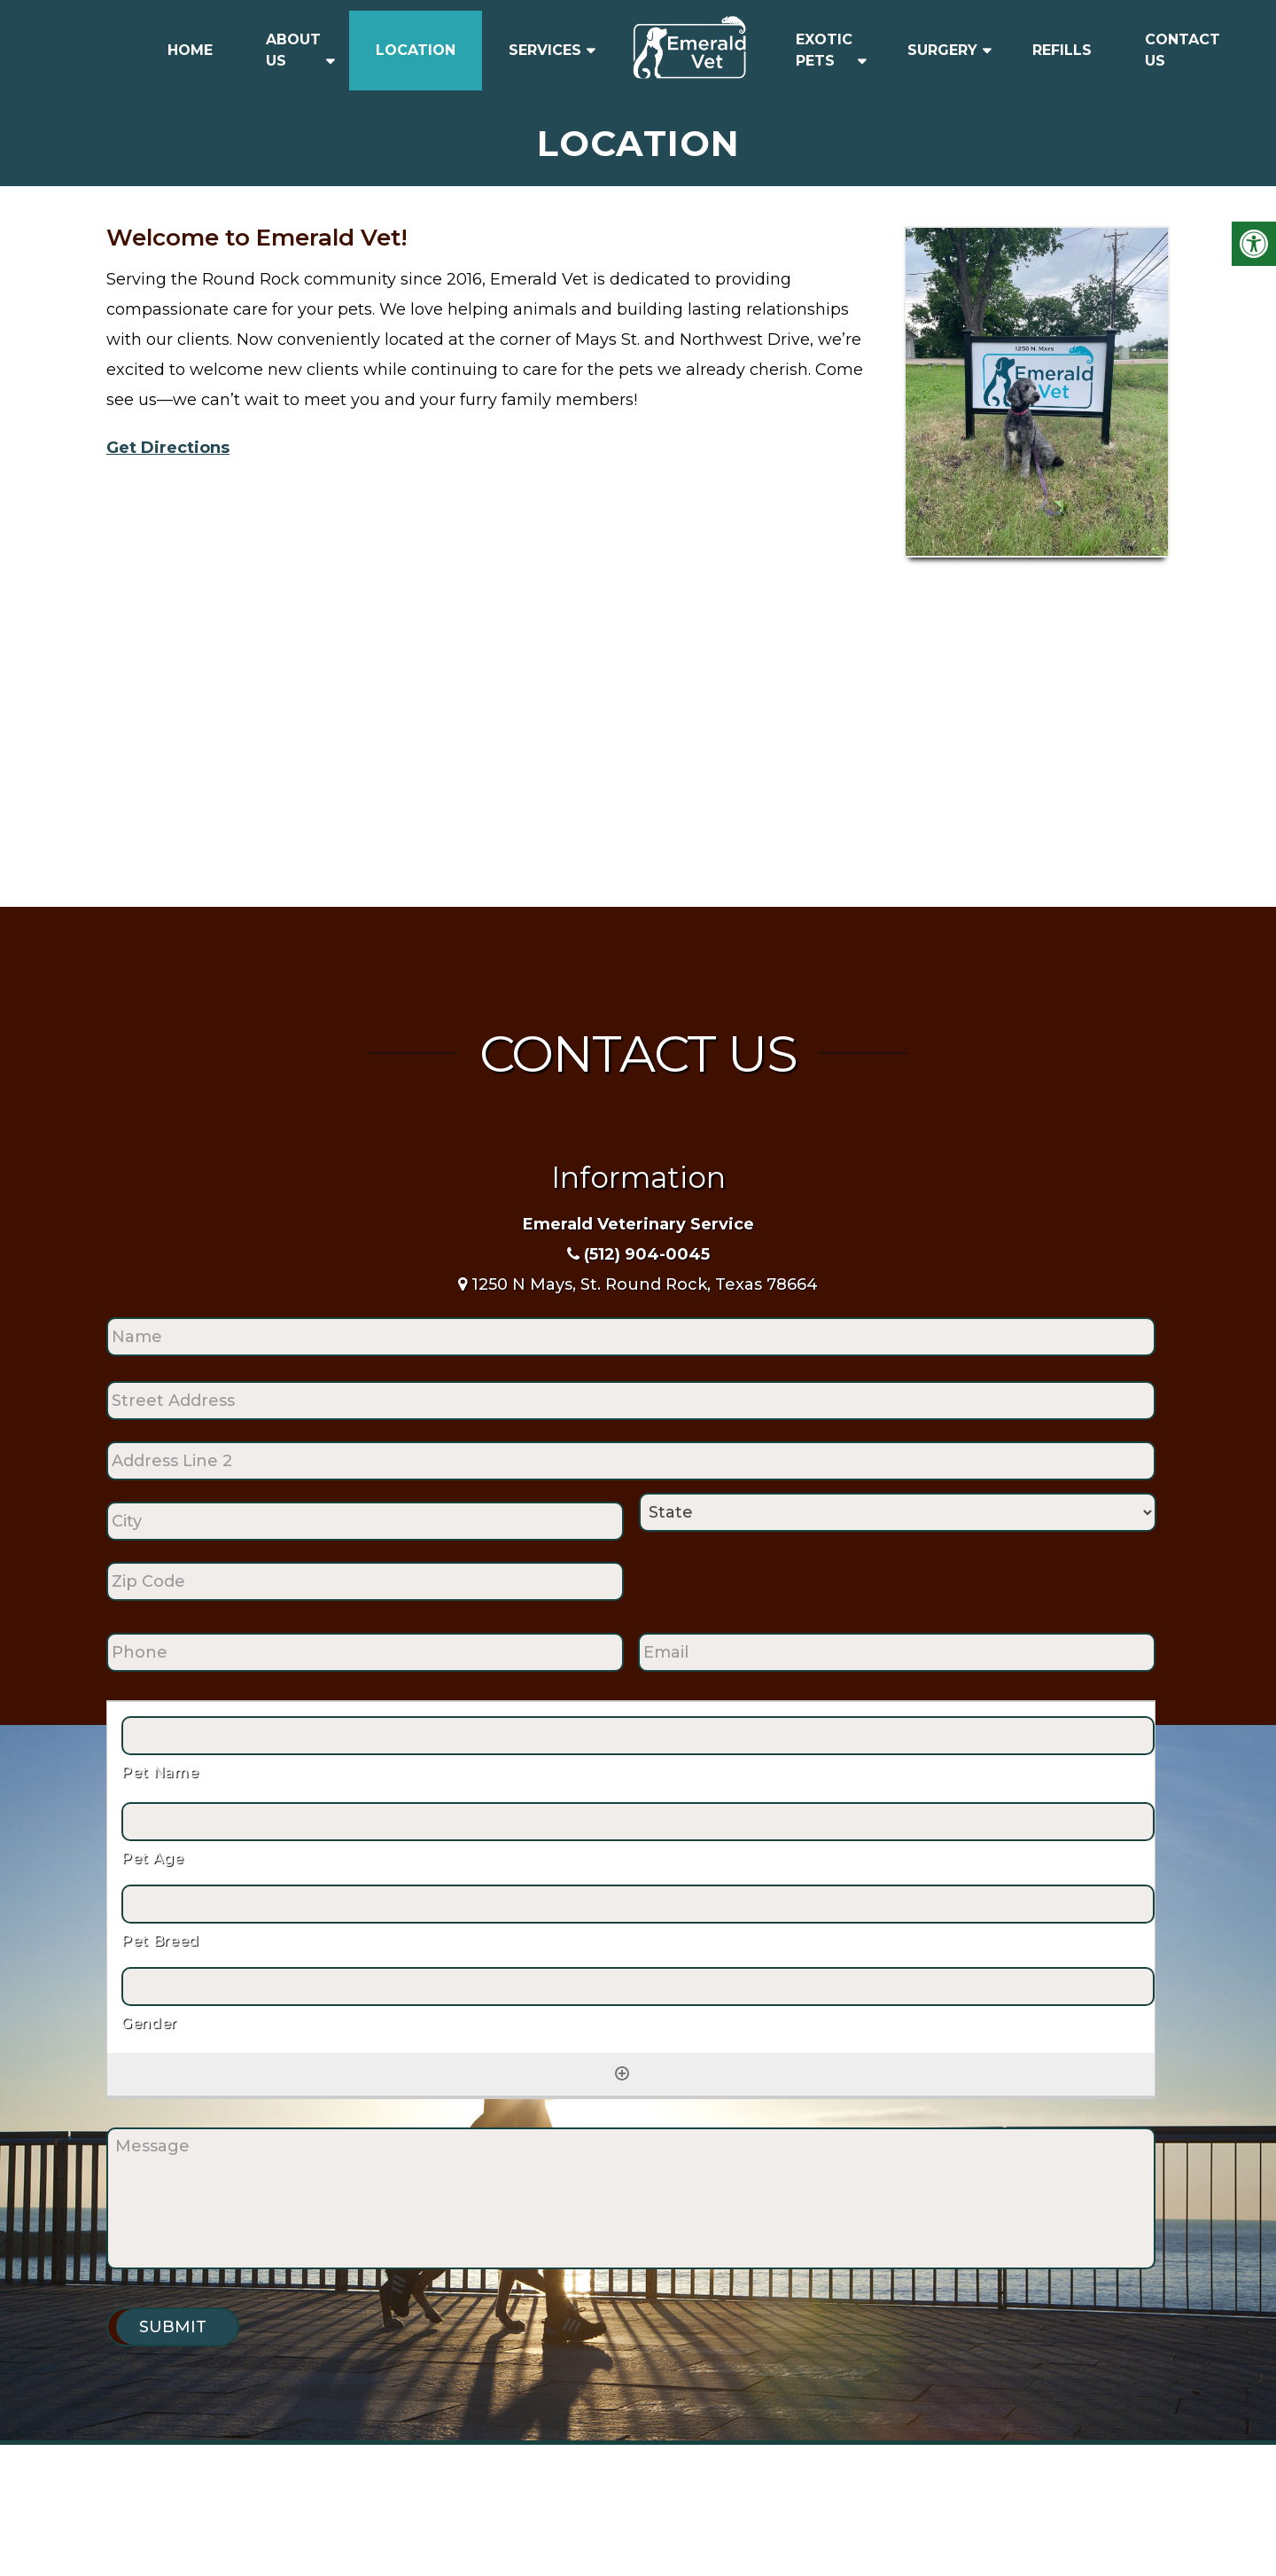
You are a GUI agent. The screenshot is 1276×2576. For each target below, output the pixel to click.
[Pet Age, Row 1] (638, 1821)
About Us (293, 50)
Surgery (942, 50)
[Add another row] (622, 2073)
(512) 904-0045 (647, 1254)
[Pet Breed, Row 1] (638, 1904)
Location (415, 50)
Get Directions (168, 447)
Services (545, 50)
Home (190, 50)
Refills (1062, 50)
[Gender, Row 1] (638, 1986)
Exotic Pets (824, 50)
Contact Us (1182, 50)
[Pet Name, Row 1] (638, 1735)
